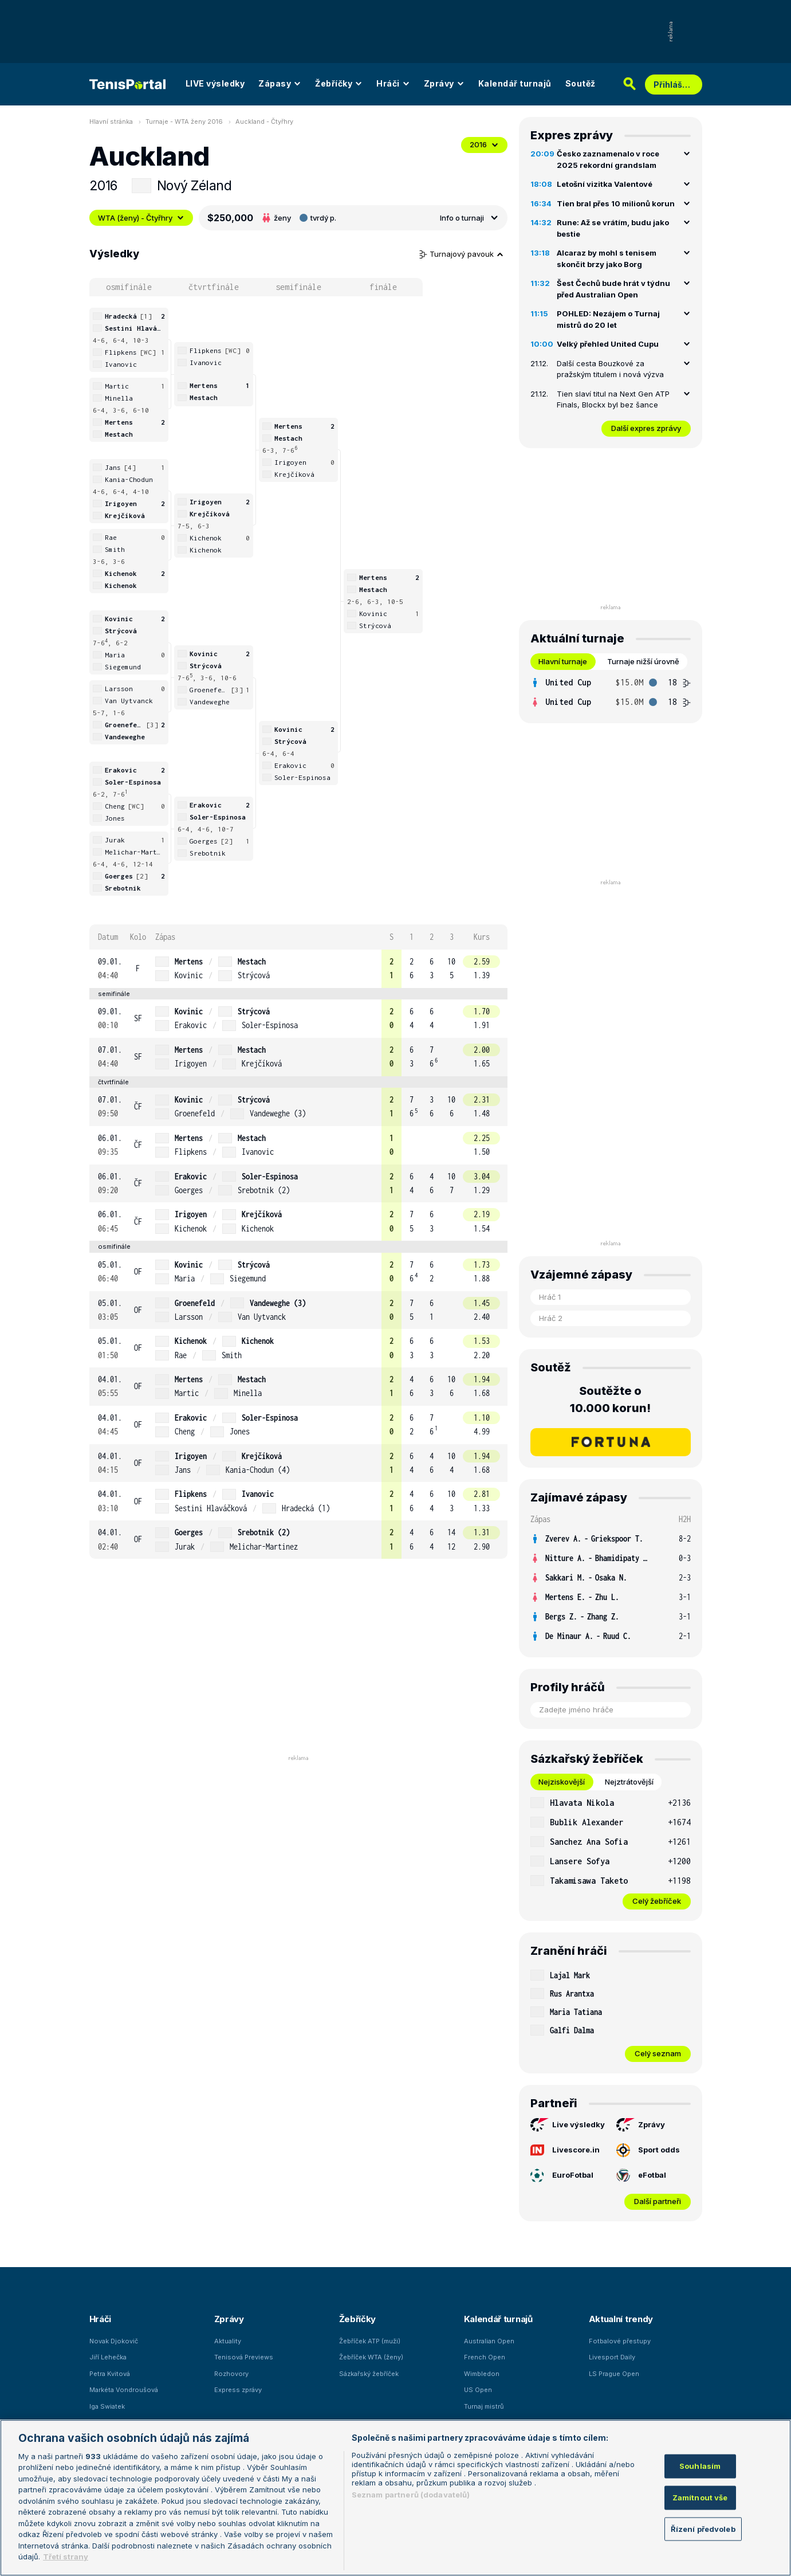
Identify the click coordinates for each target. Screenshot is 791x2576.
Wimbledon (481, 2374)
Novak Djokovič (113, 2341)
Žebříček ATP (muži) (369, 2341)
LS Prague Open (614, 2374)
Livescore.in (565, 2149)
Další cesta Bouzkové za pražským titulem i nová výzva (610, 369)
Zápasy (279, 83)
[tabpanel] (610, 692)
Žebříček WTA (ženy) (371, 2357)
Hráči (393, 83)
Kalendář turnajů (515, 83)
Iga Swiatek (107, 2406)
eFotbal (641, 2175)
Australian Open (489, 2341)
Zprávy (444, 83)
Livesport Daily (612, 2357)
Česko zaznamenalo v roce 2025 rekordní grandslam (608, 159)
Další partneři (657, 2201)
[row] (298, 969)
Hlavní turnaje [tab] (562, 661)
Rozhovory (231, 2374)
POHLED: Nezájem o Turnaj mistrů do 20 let (608, 319)
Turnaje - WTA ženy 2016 (184, 121)
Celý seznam (658, 2053)
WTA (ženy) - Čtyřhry (141, 217)
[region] (395, 2498)
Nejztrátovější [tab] (629, 1781)
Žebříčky (339, 83)
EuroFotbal (561, 2175)
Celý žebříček (656, 1900)
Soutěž (580, 83)
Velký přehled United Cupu (608, 343)
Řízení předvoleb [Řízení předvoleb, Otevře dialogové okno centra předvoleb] (703, 2528)
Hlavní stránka (111, 121)
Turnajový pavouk (461, 253)
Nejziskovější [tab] (561, 1781)
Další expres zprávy (646, 428)
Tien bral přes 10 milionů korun (616, 203)
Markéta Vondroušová (123, 2390)
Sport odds (648, 2150)
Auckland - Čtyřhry (264, 121)
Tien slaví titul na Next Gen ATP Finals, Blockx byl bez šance (613, 399)
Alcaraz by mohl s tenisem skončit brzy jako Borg (606, 258)
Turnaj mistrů (484, 2406)
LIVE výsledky (215, 83)
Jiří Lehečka (108, 2357)
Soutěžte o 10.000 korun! (610, 1399)
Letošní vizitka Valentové (604, 184)
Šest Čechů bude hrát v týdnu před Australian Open (613, 289)
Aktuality (227, 2341)
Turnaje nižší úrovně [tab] (643, 661)
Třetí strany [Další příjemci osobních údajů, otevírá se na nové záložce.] (65, 2556)
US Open (478, 2390)
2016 (484, 144)
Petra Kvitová (109, 2374)
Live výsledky (567, 2125)
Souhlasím (700, 2466)
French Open (484, 2357)
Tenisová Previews (243, 2357)
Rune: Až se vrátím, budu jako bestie (613, 228)
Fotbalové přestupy (620, 2341)
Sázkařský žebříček (369, 2374)
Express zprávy (238, 2390)
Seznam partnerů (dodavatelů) (411, 2494)
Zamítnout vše (700, 2497)
